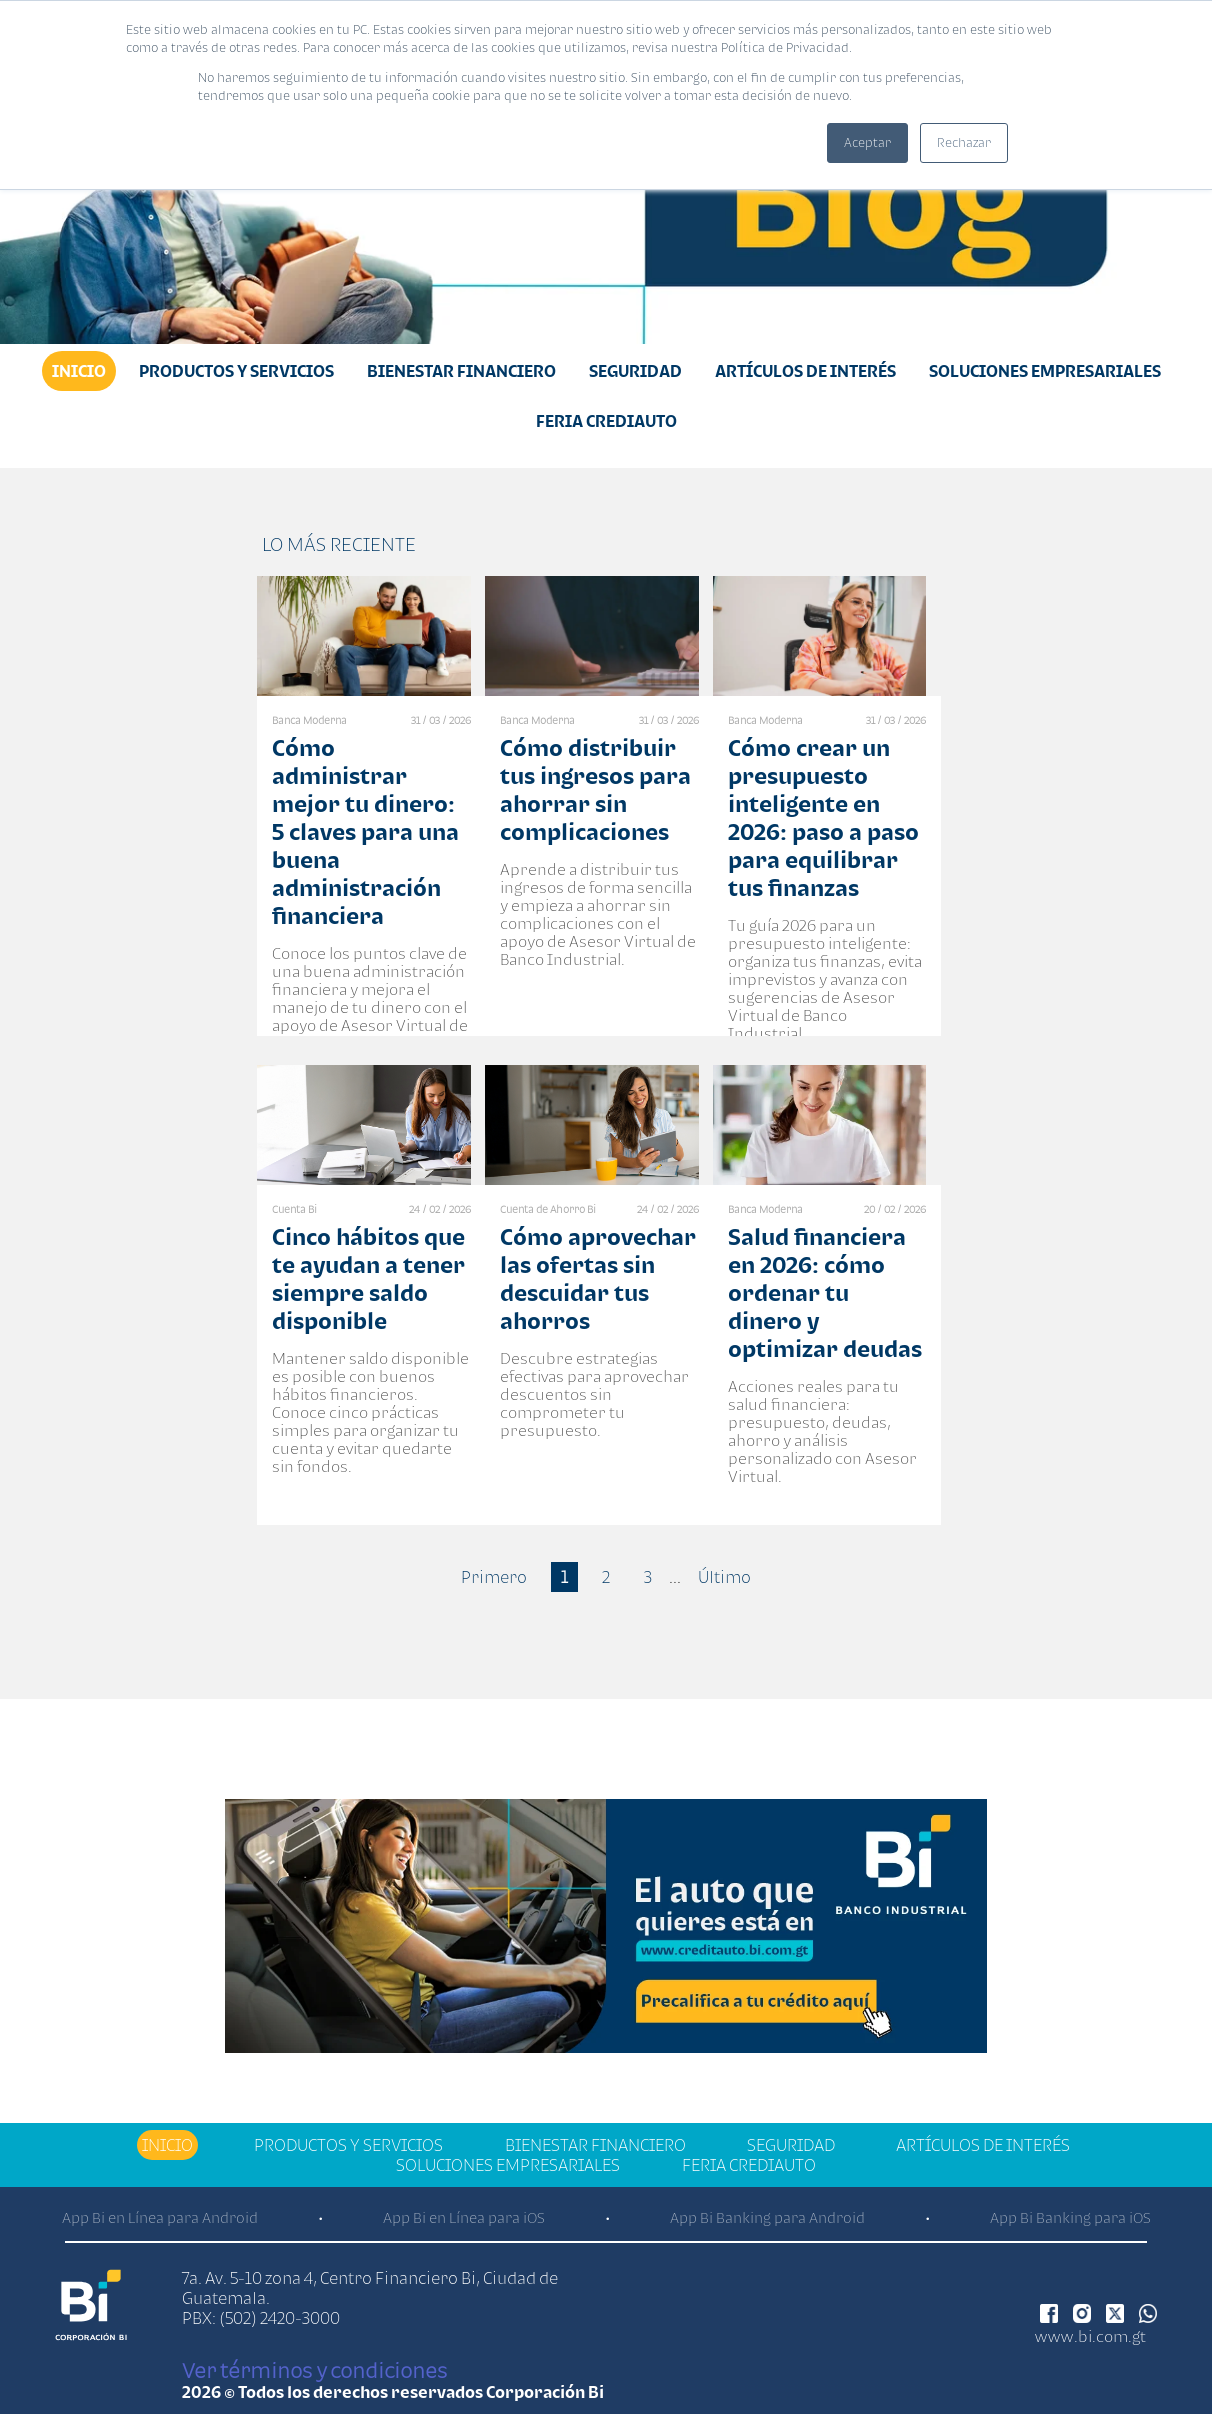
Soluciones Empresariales (1045, 371)
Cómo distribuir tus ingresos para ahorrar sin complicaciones (595, 789)
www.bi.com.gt (1090, 2336)
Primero (494, 1577)
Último (724, 1577)
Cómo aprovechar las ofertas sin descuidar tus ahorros (598, 1278)
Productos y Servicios (236, 371)
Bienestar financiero (461, 371)
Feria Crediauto (606, 421)
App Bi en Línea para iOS (464, 2217)
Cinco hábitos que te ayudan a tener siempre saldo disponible (368, 1278)
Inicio (79, 371)
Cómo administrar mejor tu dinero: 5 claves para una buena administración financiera (365, 831)
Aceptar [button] (867, 142)
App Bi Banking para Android (767, 2217)
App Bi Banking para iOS (1070, 2217)
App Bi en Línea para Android (160, 2217)
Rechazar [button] (964, 142)
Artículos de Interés (805, 371)
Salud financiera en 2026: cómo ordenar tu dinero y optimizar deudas (825, 1292)
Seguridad (635, 371)
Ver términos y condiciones (314, 2370)
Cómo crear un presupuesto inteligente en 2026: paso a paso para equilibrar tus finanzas (823, 817)
